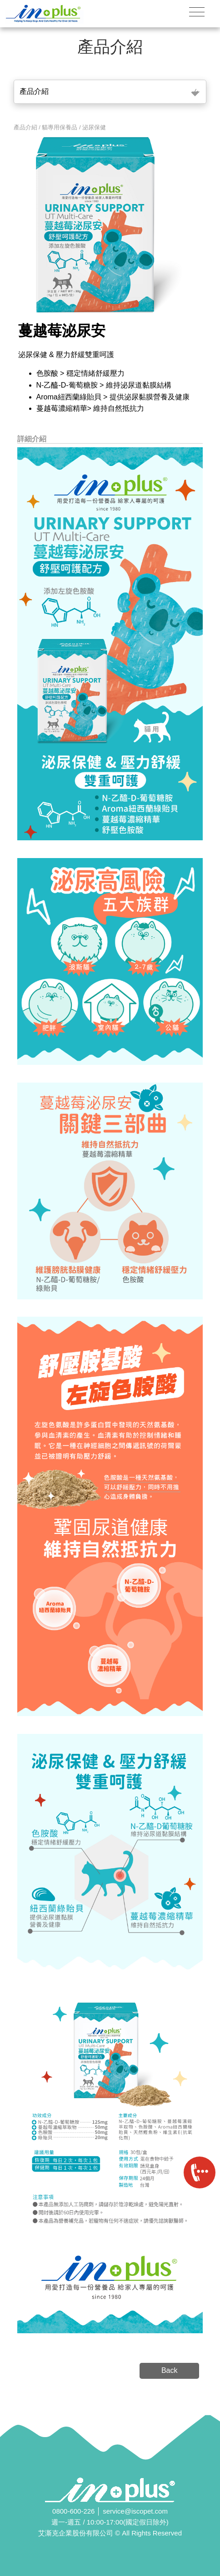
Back (169, 2370)
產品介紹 (34, 91)
